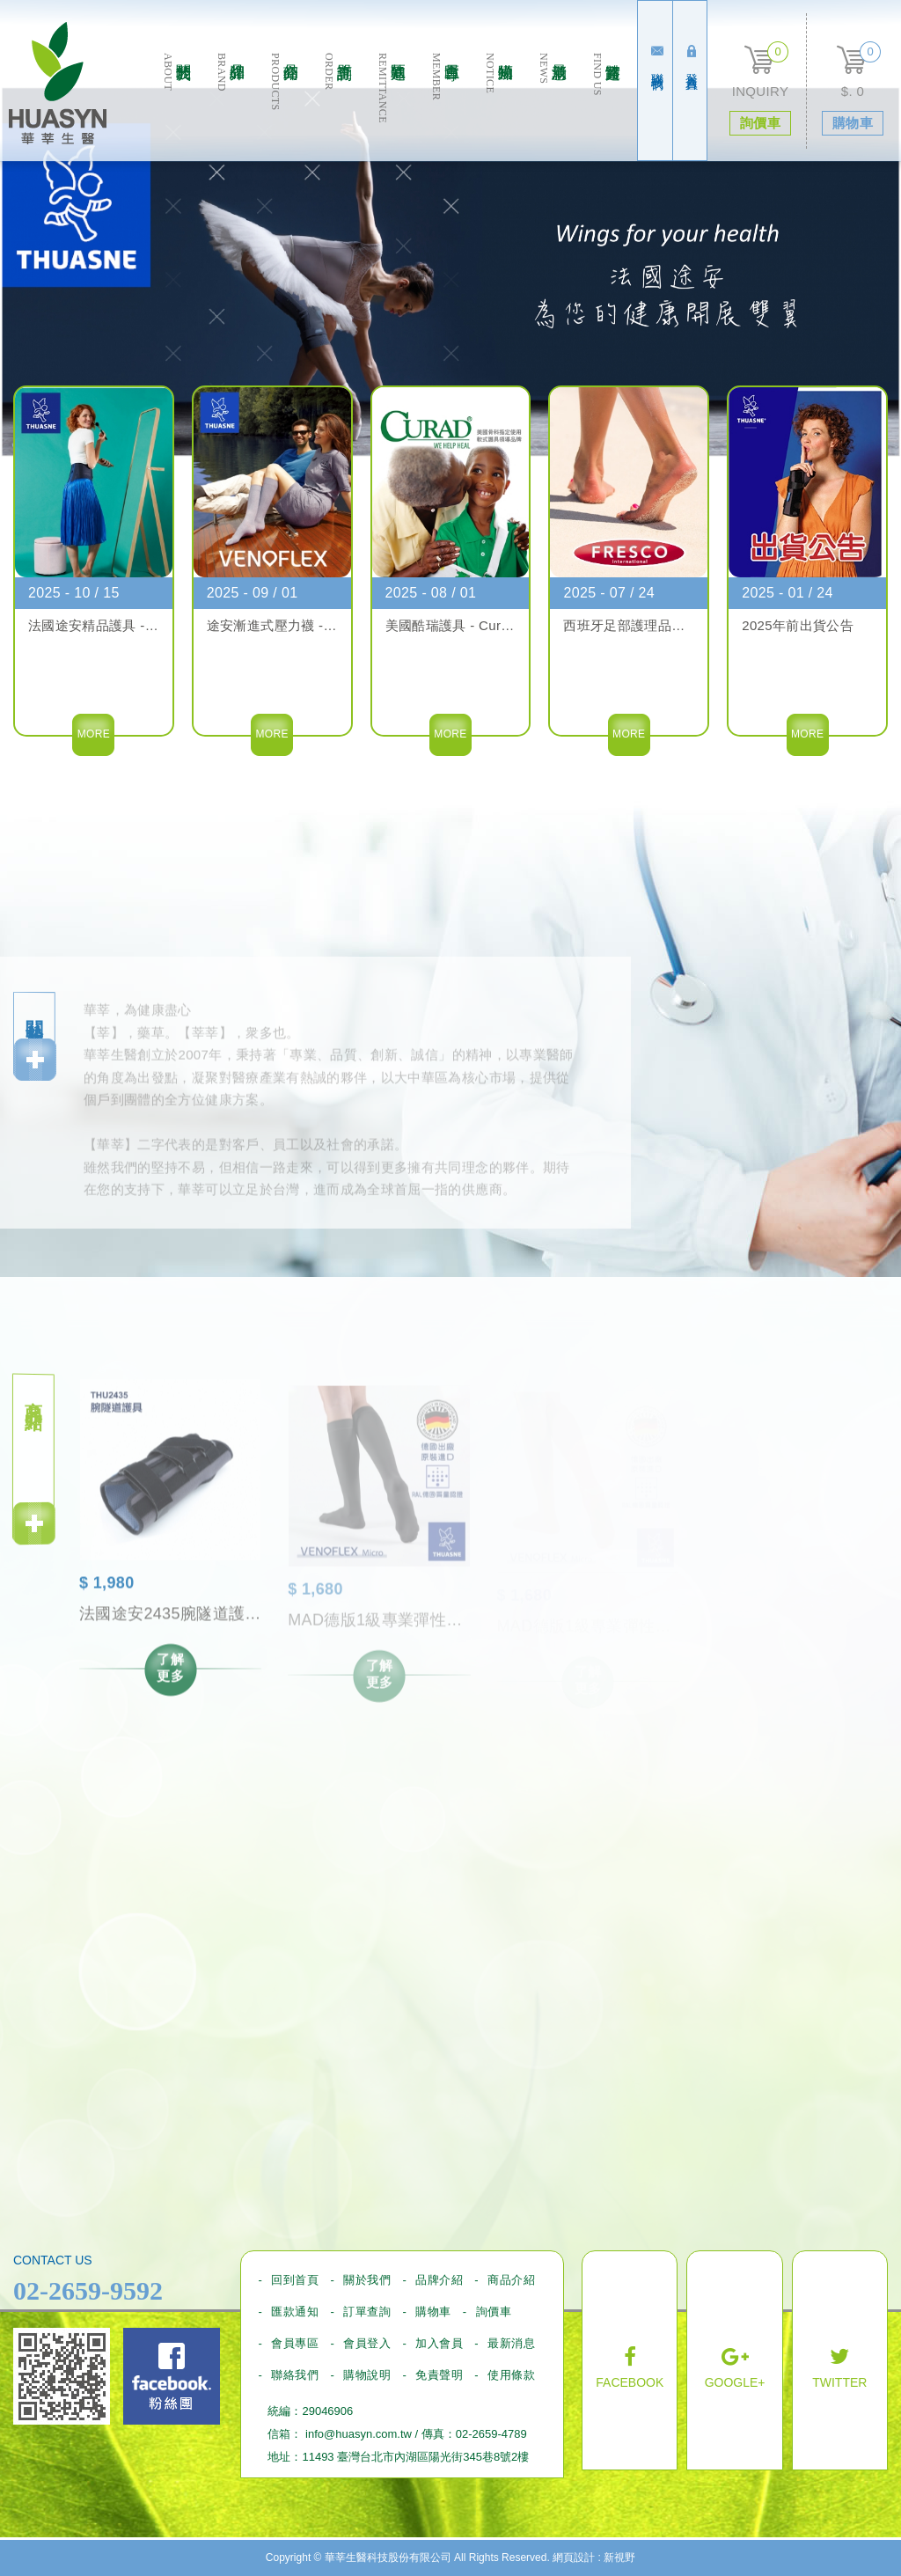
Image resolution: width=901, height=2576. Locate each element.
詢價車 (494, 2311)
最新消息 (552, 107)
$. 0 (852, 91)
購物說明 (367, 2375)
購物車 (433, 2311)
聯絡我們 (657, 57)
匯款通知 (391, 107)
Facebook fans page (171, 2376)
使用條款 (511, 2375)
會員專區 (444, 107)
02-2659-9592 (88, 2290)
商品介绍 (283, 107)
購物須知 (498, 107)
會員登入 (367, 2343)
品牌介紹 (230, 107)
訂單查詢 (337, 107)
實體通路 (605, 107)
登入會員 (692, 57)
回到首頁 (295, 2279)
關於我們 (176, 107)
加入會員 (439, 2343)
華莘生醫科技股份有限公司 (57, 83)
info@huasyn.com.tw (358, 2433)
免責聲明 (439, 2375)
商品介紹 (511, 2279)
